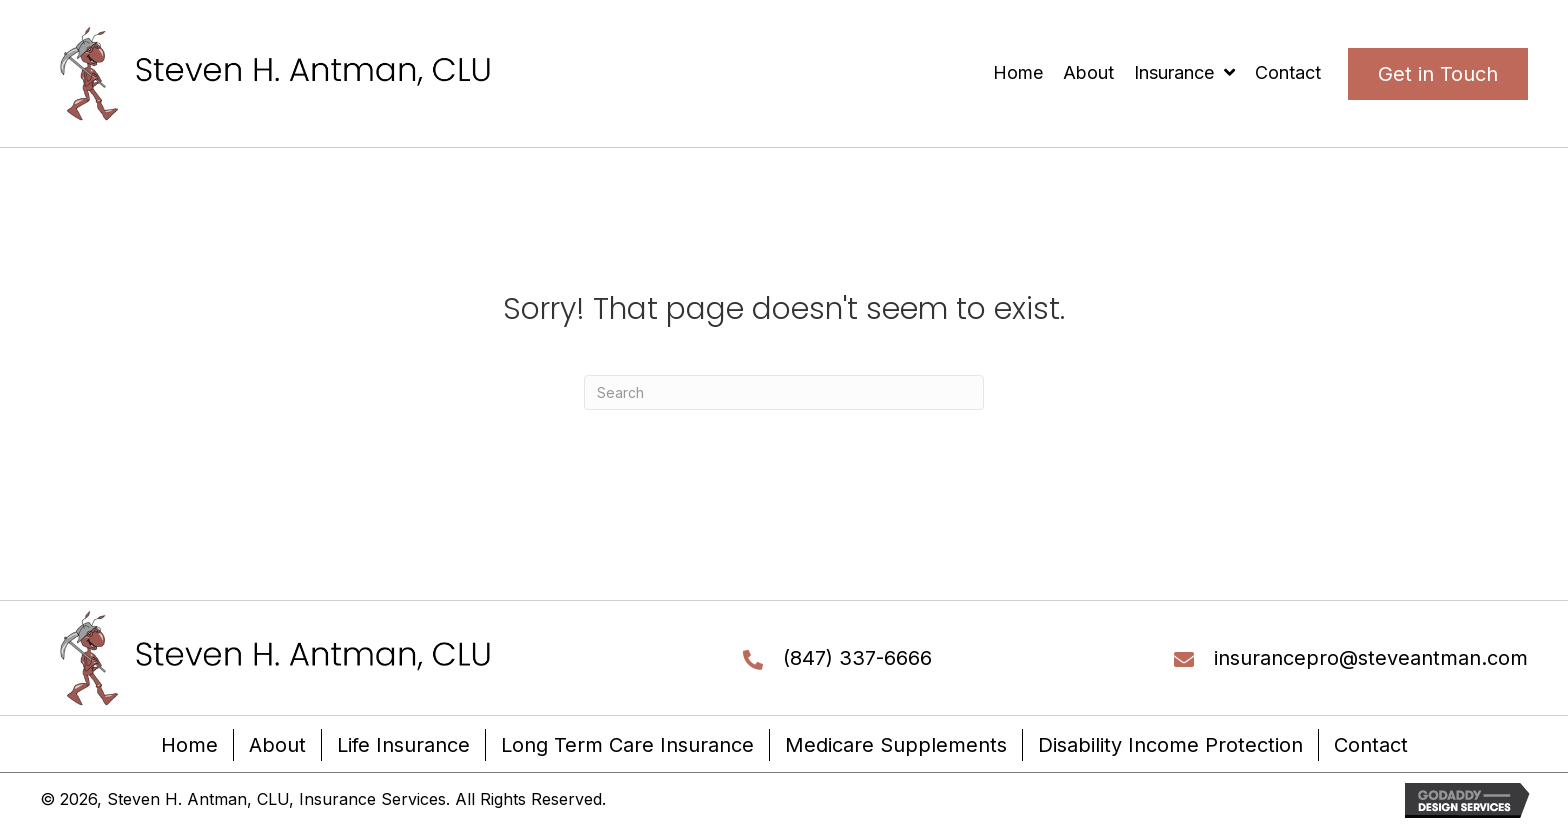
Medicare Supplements (896, 745)
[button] (1438, 74)
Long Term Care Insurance (627, 745)
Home (189, 745)
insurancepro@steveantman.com (1371, 658)
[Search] (784, 392)
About (277, 745)
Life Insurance (403, 745)
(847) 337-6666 (857, 658)
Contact (1371, 745)
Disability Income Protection (1170, 745)
